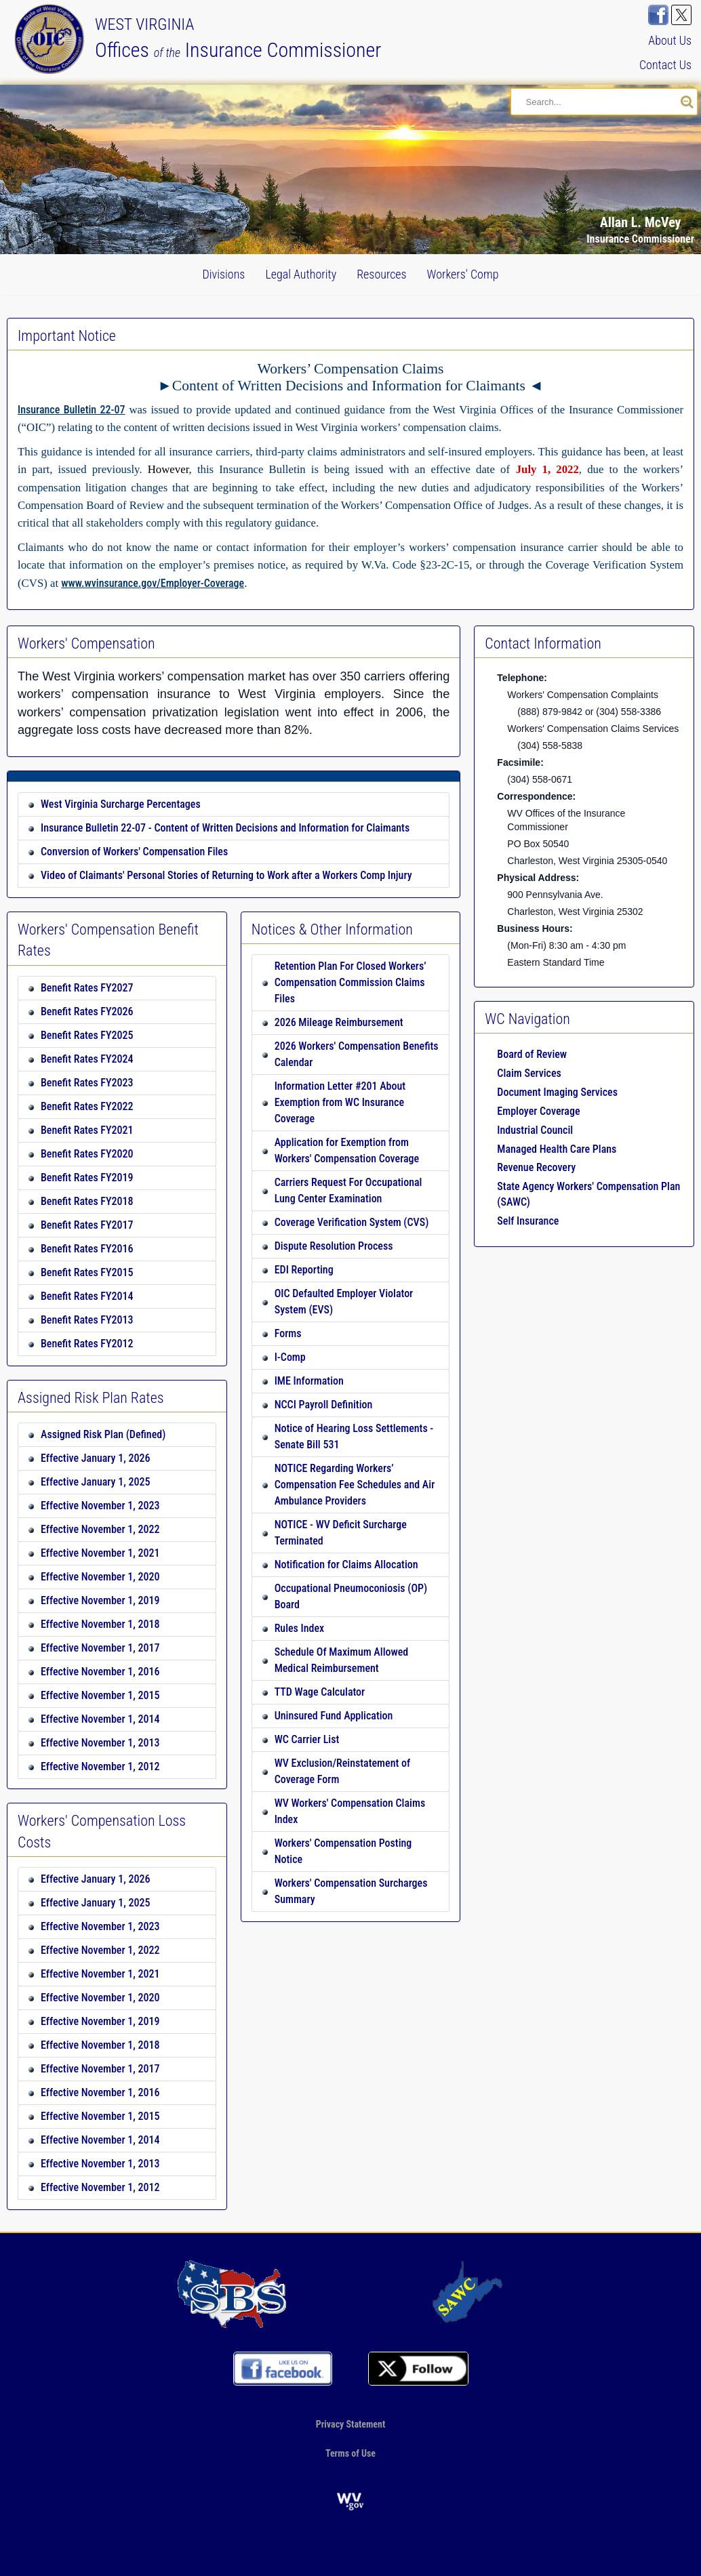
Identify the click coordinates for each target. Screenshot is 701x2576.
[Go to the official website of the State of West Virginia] (350, 2500)
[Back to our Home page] (52, 38)
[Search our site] (687, 102)
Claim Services (529, 1073)
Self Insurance (528, 1220)
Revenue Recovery (536, 1167)
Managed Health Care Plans (556, 1149)
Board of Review (532, 1054)
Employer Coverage (538, 1111)
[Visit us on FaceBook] (658, 14)
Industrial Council (535, 1130)
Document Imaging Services (557, 1092)
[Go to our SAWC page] (469, 2293)
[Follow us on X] (681, 14)
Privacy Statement (351, 2424)
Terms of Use (350, 2453)
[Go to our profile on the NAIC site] (232, 2293)
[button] (656, 123)
